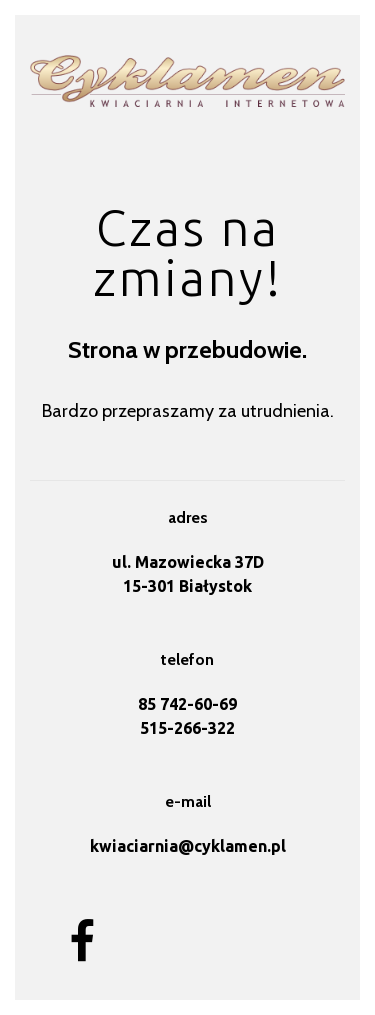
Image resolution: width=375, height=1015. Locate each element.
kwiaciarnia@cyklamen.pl (188, 846)
